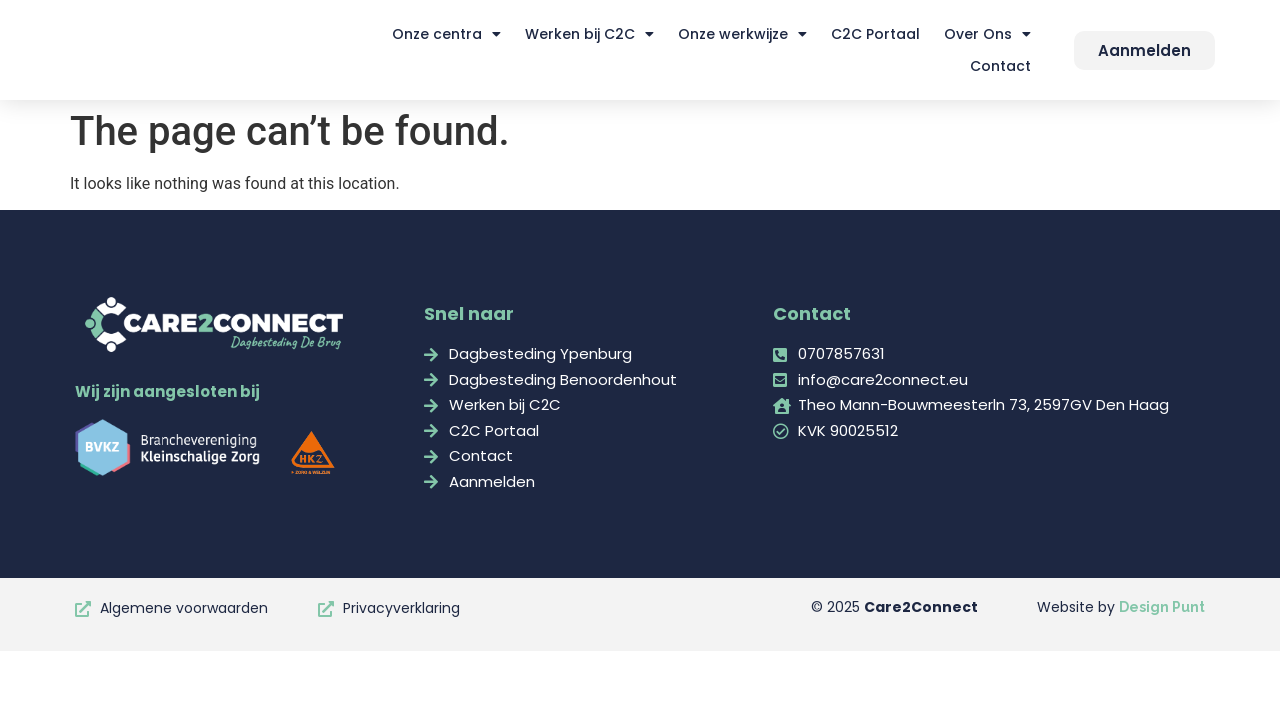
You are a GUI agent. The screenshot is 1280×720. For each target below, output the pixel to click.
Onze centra (446, 34)
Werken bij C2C (589, 34)
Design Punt (1162, 607)
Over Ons (987, 34)
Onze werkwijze (742, 34)
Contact (1000, 66)
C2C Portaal (875, 34)
